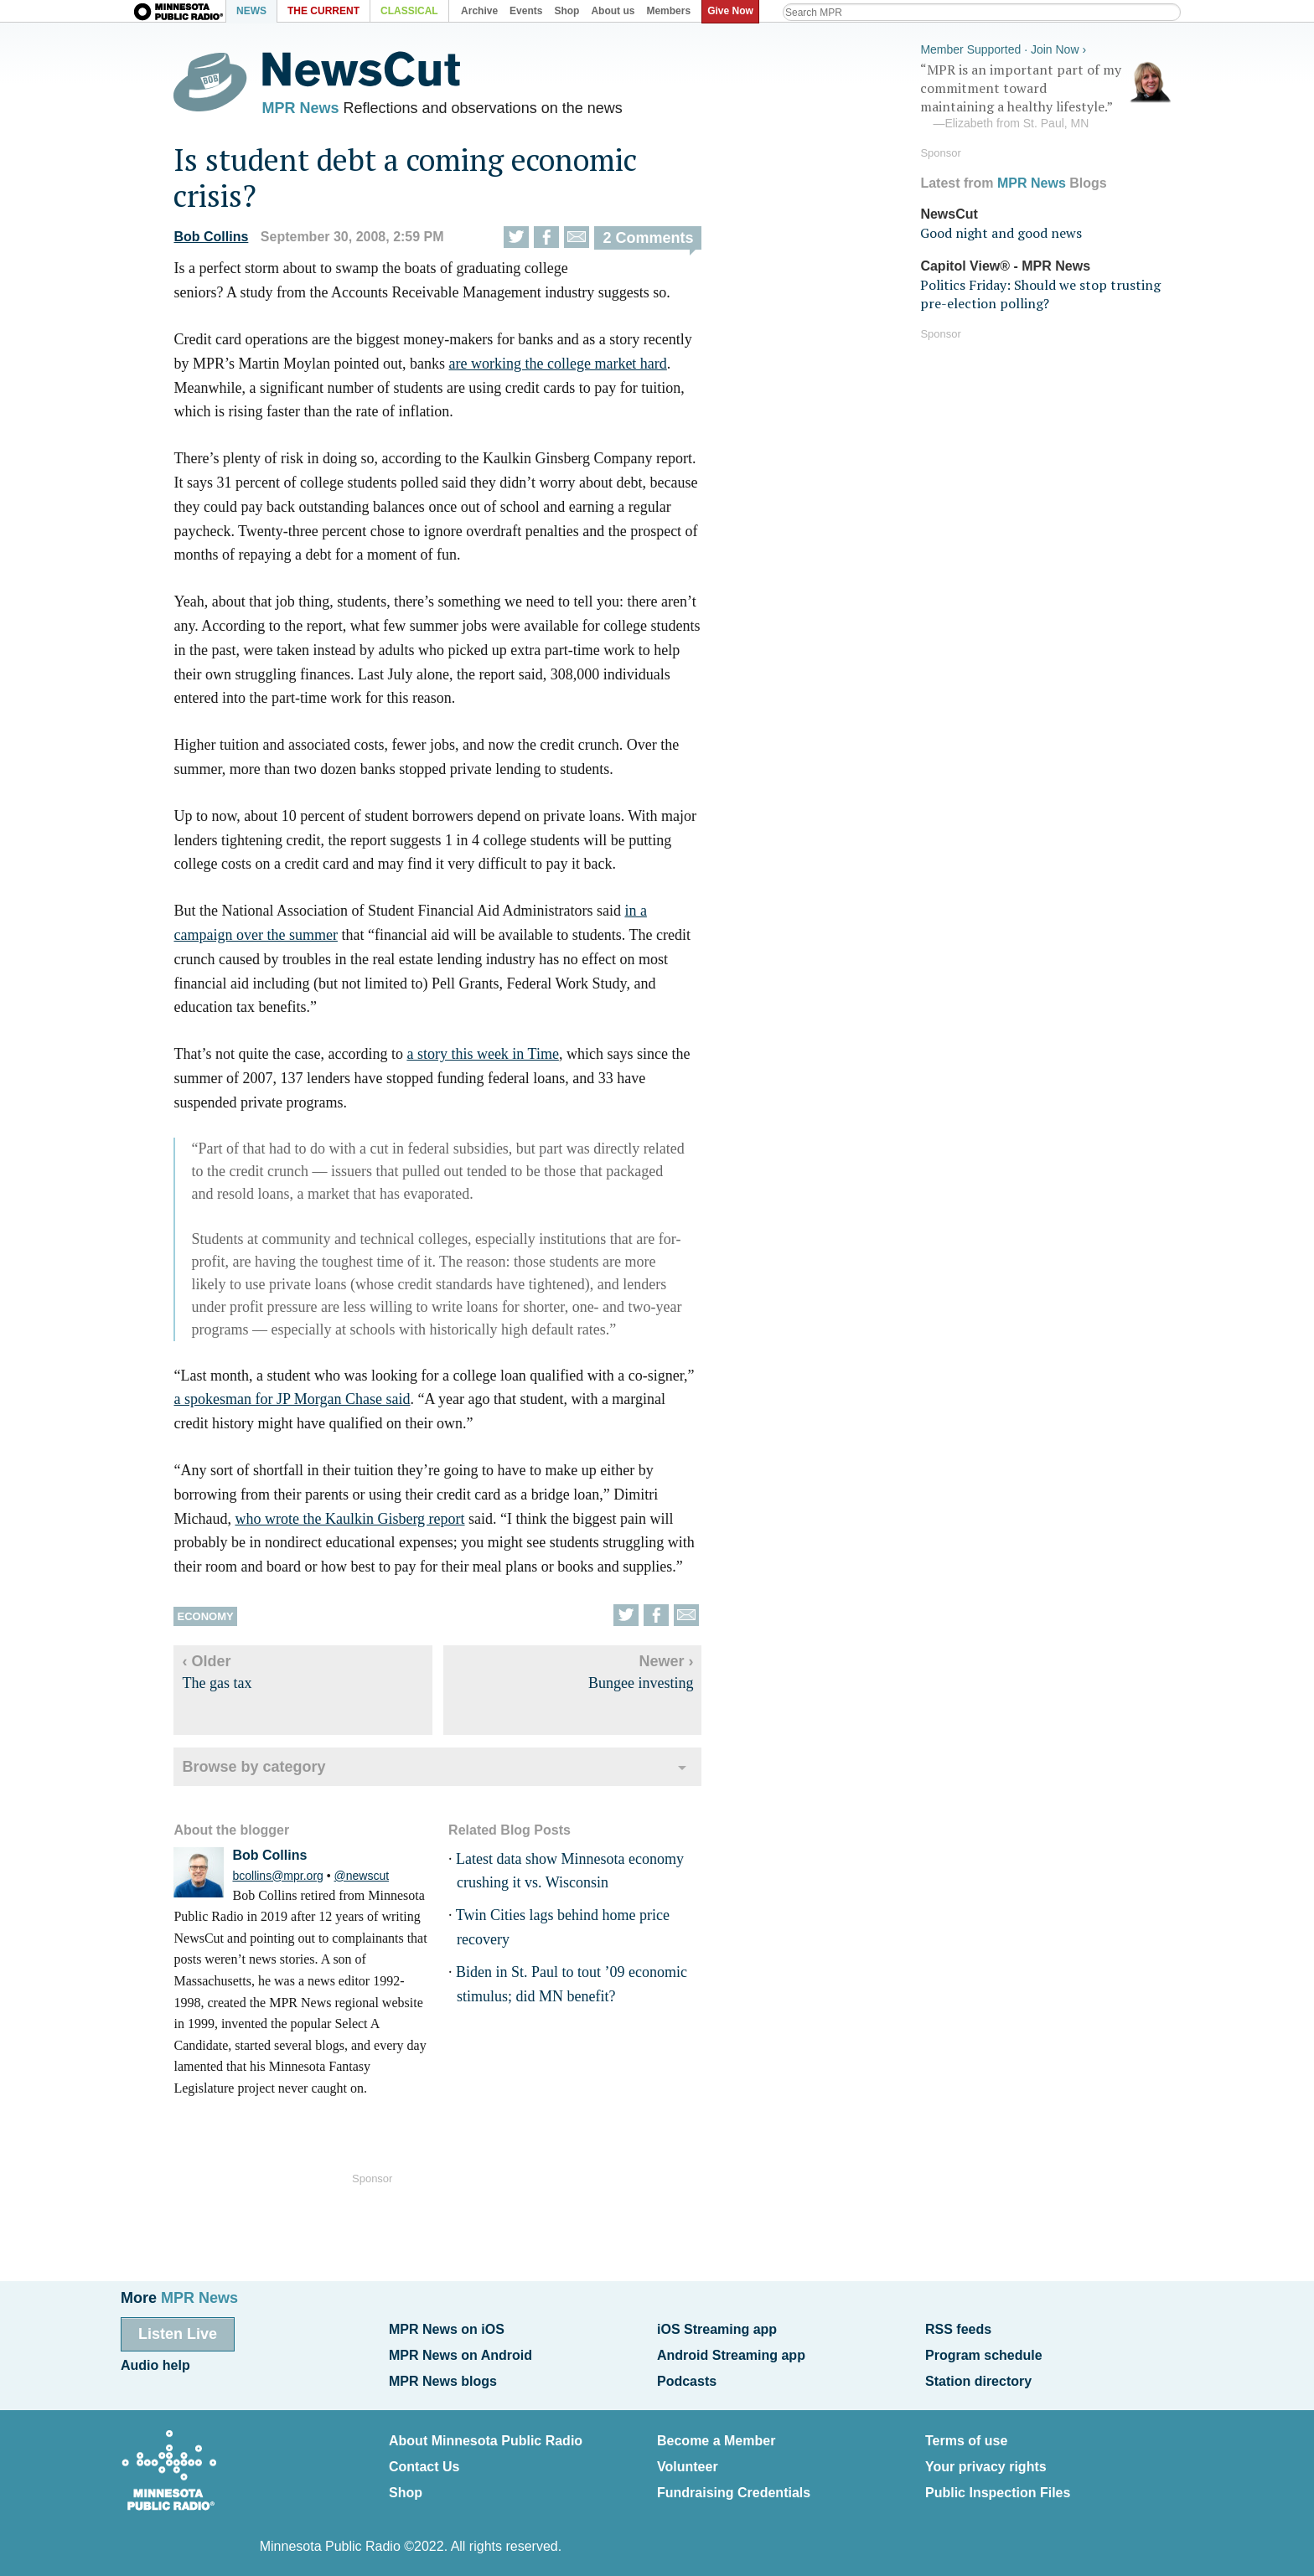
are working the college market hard (569, 367)
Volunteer (687, 2459)
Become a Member (716, 2435)
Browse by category (265, 1770)
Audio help (155, 2364)
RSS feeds (958, 2329)
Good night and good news (1001, 231)
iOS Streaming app (717, 2329)
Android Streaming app (731, 2353)
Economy (217, 1619)
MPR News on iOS (446, 2329)
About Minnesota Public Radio (485, 2435)
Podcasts (686, 2377)
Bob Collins (222, 241)
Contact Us (424, 2459)
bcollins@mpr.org (289, 1879)
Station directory (978, 2377)
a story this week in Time (494, 1057)
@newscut (373, 1879)
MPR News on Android (460, 2353)
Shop (405, 2483)
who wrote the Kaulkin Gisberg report (361, 1522)
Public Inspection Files (997, 2483)
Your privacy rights (986, 2459)
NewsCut (948, 211)
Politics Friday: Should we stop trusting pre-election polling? (1040, 291)
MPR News (311, 109)
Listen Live (177, 2334)
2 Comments (659, 242)
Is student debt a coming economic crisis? (417, 181)
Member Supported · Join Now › (1003, 47)
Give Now (733, 11)
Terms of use (966, 2435)
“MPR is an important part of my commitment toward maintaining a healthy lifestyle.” (1046, 94)
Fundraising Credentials (733, 2483)
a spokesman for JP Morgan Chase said (303, 1402)
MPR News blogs (443, 2377)
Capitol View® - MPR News (1005, 263)
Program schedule (983, 2353)
